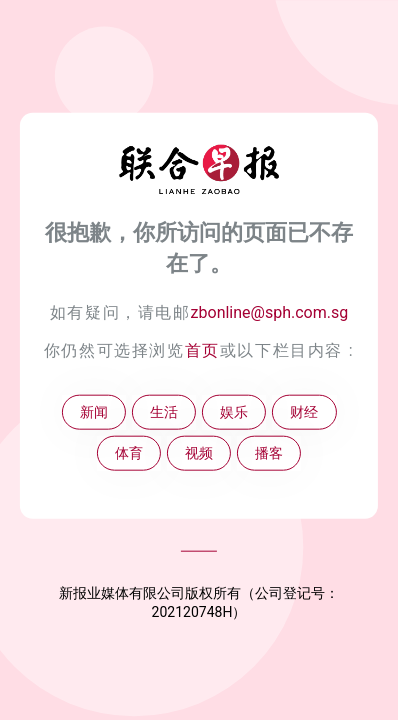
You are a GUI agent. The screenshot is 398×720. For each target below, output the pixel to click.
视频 (199, 453)
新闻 (94, 412)
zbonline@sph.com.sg (270, 312)
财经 (304, 412)
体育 (129, 453)
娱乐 (234, 412)
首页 (202, 350)
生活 (164, 412)
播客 (269, 453)
